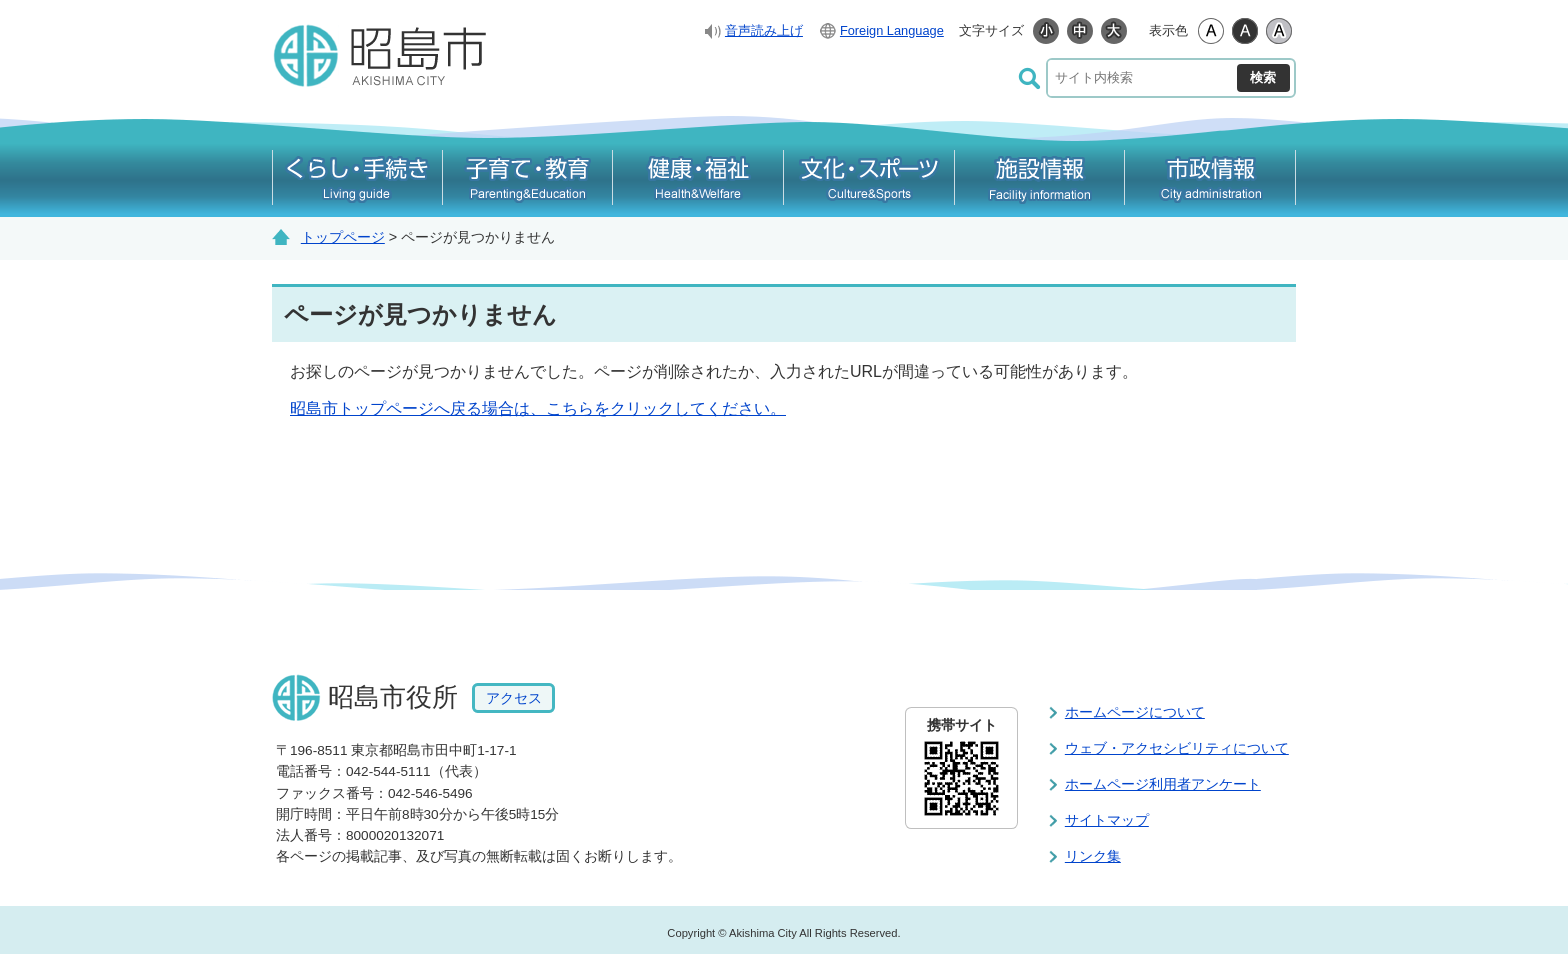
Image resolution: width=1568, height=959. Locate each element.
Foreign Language (892, 30)
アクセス (514, 698)
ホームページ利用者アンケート (1163, 784)
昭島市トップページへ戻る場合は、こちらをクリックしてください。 (538, 408)
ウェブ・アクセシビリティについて (1177, 748)
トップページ (343, 237)
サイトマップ (1107, 820)
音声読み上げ (764, 30)
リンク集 (1093, 856)
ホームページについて (1135, 712)
